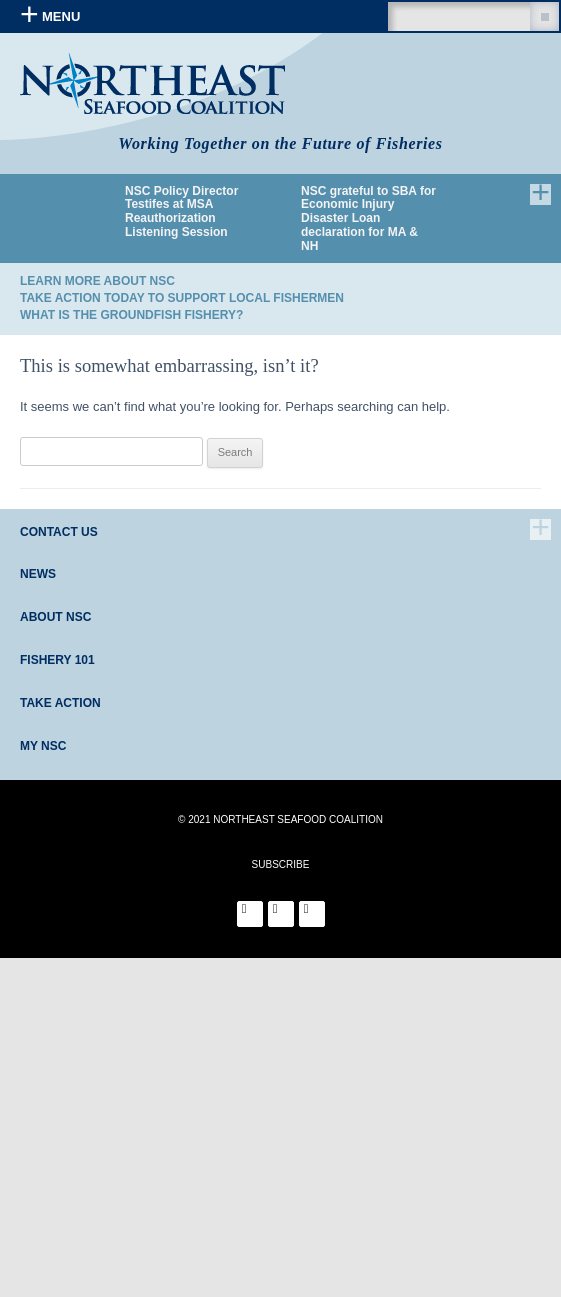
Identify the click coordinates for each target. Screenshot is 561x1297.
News (38, 574)
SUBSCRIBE (281, 864)
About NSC (55, 617)
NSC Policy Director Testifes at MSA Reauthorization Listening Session (181, 212)
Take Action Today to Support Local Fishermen (182, 298)
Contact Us (59, 532)
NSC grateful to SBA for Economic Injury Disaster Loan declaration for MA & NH (368, 219)
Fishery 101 (57, 660)
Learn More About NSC (97, 281)
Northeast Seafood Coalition (152, 83)
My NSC (43, 746)
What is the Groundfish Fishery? (131, 315)
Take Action (60, 703)
